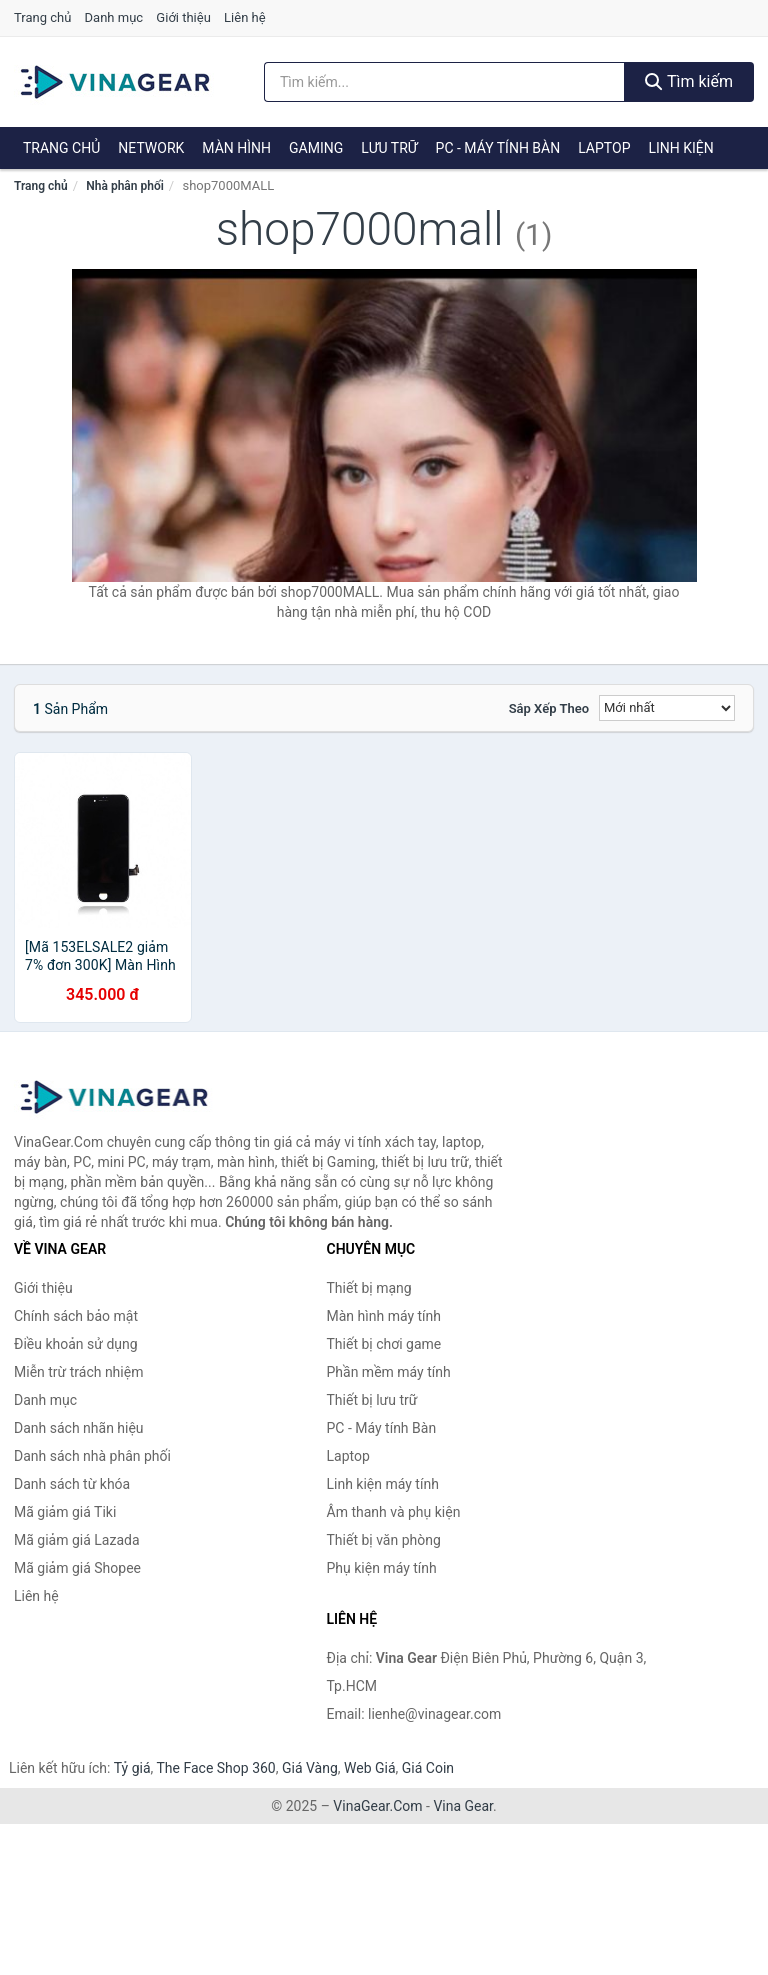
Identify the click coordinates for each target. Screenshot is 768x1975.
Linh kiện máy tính (383, 1484)
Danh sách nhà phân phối (92, 1456)
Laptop (604, 148)
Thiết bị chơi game (384, 1344)
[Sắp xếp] (667, 708)
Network (151, 148)
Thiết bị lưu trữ (372, 1400)
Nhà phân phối (125, 186)
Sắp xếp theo (549, 708)
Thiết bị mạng (369, 1288)
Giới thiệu (183, 17)
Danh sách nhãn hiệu (79, 1428)
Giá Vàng (310, 1768)
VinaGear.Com (377, 1806)
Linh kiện (680, 148)
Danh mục (114, 17)
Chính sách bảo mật (76, 1316)
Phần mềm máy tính (389, 1372)
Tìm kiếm (689, 81)
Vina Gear (463, 1806)
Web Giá (370, 1768)
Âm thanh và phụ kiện (394, 1512)
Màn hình (236, 148)
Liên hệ (245, 17)
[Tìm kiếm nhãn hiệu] (444, 82)
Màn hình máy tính (384, 1316)
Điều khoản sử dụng (76, 1344)
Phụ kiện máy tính (382, 1568)
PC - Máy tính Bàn (498, 148)
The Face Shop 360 (215, 1768)
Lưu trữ (389, 148)
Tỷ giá (132, 1768)
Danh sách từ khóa (72, 1484)
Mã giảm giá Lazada (77, 1540)
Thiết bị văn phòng (384, 1540)
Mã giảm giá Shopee (77, 1568)
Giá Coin (428, 1768)
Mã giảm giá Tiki (65, 1512)
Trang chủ (42, 17)
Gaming (316, 148)
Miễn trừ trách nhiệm (78, 1372)
